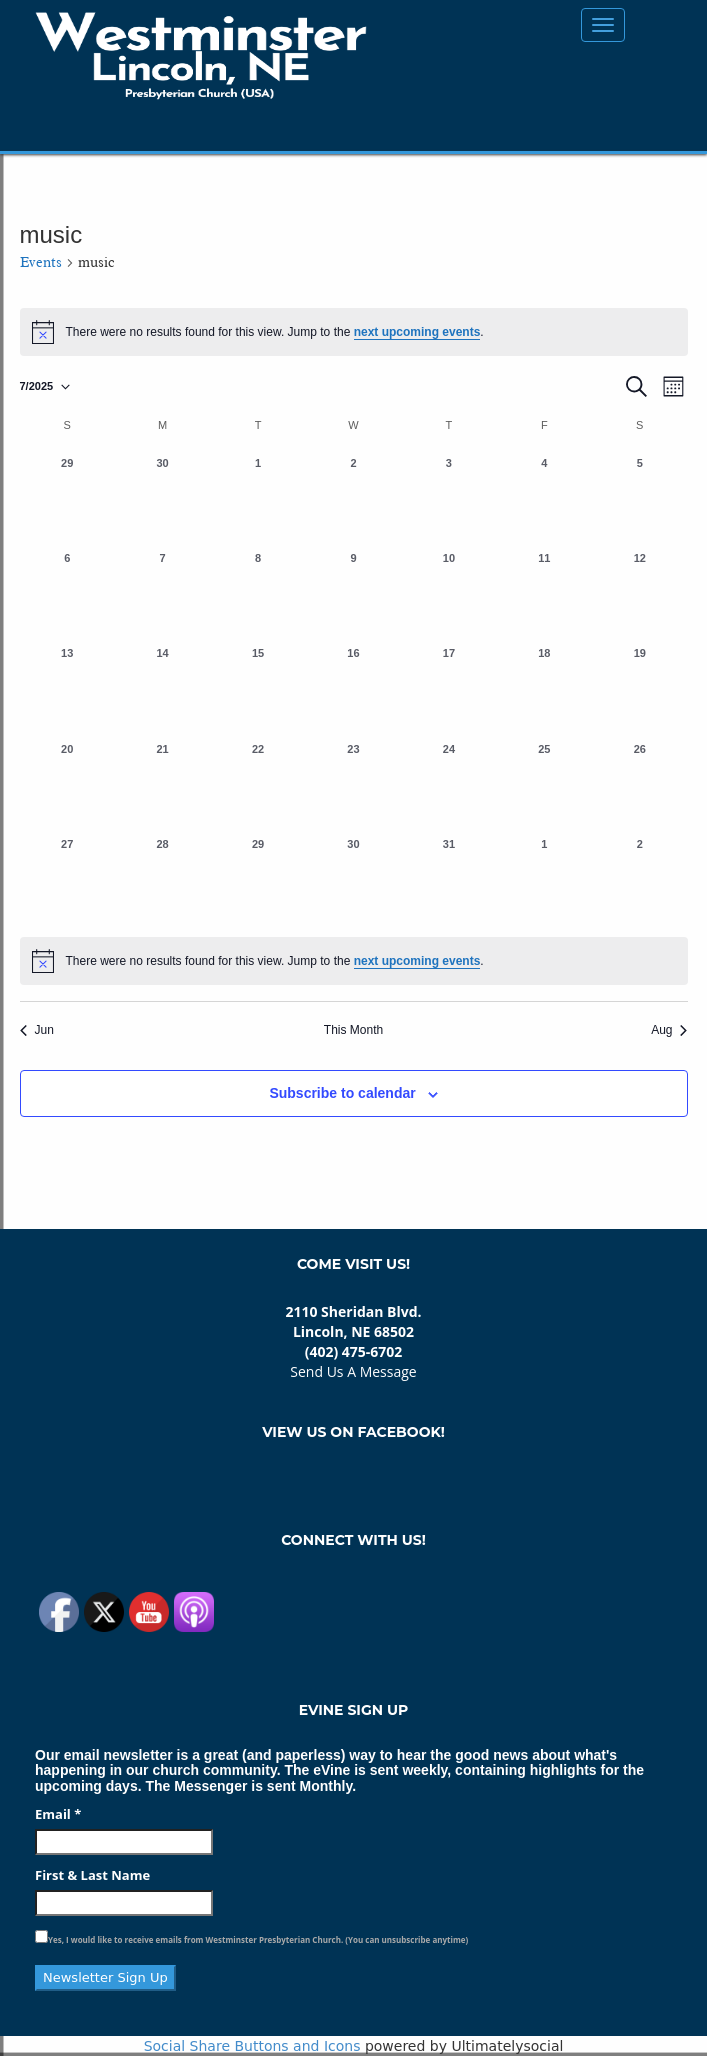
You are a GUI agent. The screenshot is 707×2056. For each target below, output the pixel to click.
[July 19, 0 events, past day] (639, 687)
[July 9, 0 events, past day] (353, 592)
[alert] (354, 961)
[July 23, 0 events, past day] (353, 783)
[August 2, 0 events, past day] (639, 878)
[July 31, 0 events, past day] (448, 878)
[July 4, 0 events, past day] (544, 497)
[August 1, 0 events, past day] (544, 878)
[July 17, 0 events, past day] (448, 687)
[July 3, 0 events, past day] (448, 497)
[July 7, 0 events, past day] (162, 592)
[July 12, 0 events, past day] (639, 592)
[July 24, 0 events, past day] (448, 783)
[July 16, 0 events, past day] (353, 687)
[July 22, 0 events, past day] (257, 783)
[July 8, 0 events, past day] (257, 592)
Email (58, 1814)
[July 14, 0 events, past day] (162, 687)
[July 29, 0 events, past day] (257, 878)
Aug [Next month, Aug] (669, 1030)
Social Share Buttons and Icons (252, 2046)
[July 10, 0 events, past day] (448, 592)
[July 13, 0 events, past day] (67, 687)
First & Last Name (92, 1875)
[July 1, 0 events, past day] (257, 497)
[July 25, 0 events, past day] (544, 783)
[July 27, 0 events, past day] (67, 878)
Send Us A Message (353, 1371)
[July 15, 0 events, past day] (257, 687)
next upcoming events (417, 332)
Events (41, 262)
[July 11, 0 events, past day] (544, 592)
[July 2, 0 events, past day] (353, 497)
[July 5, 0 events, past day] (639, 497)
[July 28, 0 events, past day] (162, 878)
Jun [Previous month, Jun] (37, 1030)
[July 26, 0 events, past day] (639, 783)
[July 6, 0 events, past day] (67, 592)
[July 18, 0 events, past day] (544, 687)
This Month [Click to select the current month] (353, 1030)
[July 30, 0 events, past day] (353, 878)
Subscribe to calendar (342, 1093)
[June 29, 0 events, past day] (67, 497)
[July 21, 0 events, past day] (162, 783)
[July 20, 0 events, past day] (67, 783)
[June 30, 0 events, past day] (162, 497)
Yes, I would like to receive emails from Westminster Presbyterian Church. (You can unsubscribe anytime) (258, 1939)
